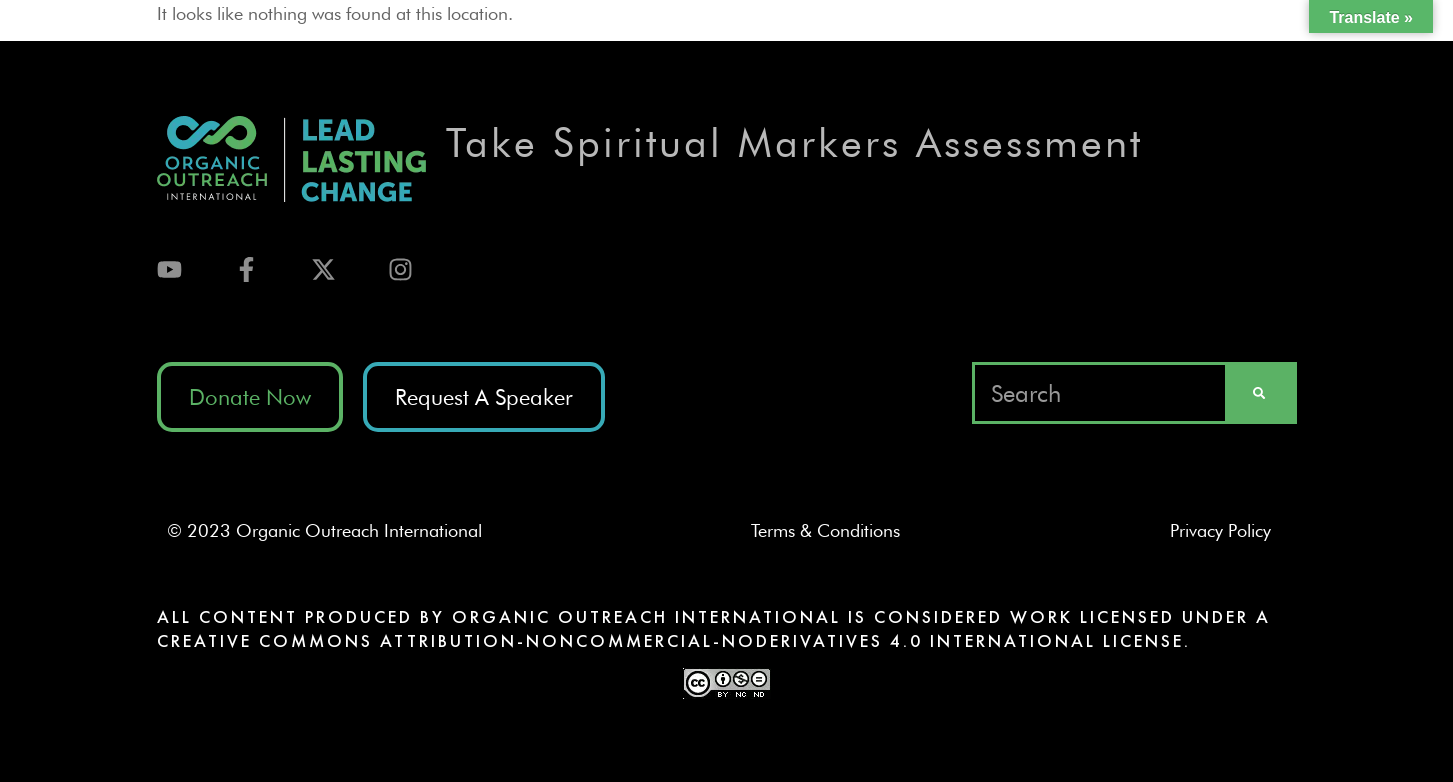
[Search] (1259, 393)
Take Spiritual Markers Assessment (794, 142)
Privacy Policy (1228, 530)
